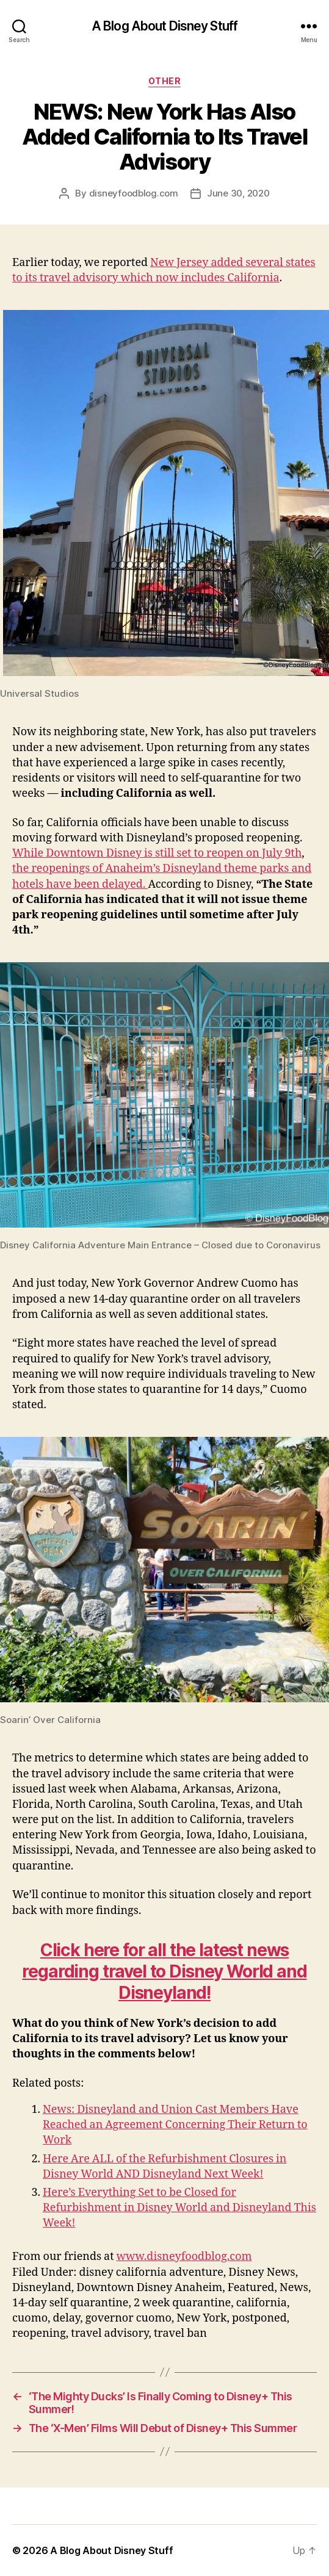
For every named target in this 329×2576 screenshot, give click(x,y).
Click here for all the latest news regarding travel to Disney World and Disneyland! (164, 1971)
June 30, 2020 (238, 193)
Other (164, 81)
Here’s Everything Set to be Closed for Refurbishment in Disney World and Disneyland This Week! (179, 2208)
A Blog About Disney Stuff (164, 26)
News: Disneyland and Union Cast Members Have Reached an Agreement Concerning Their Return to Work (175, 2125)
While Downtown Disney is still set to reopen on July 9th (157, 853)
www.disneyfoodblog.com (184, 2257)
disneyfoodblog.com (133, 193)
